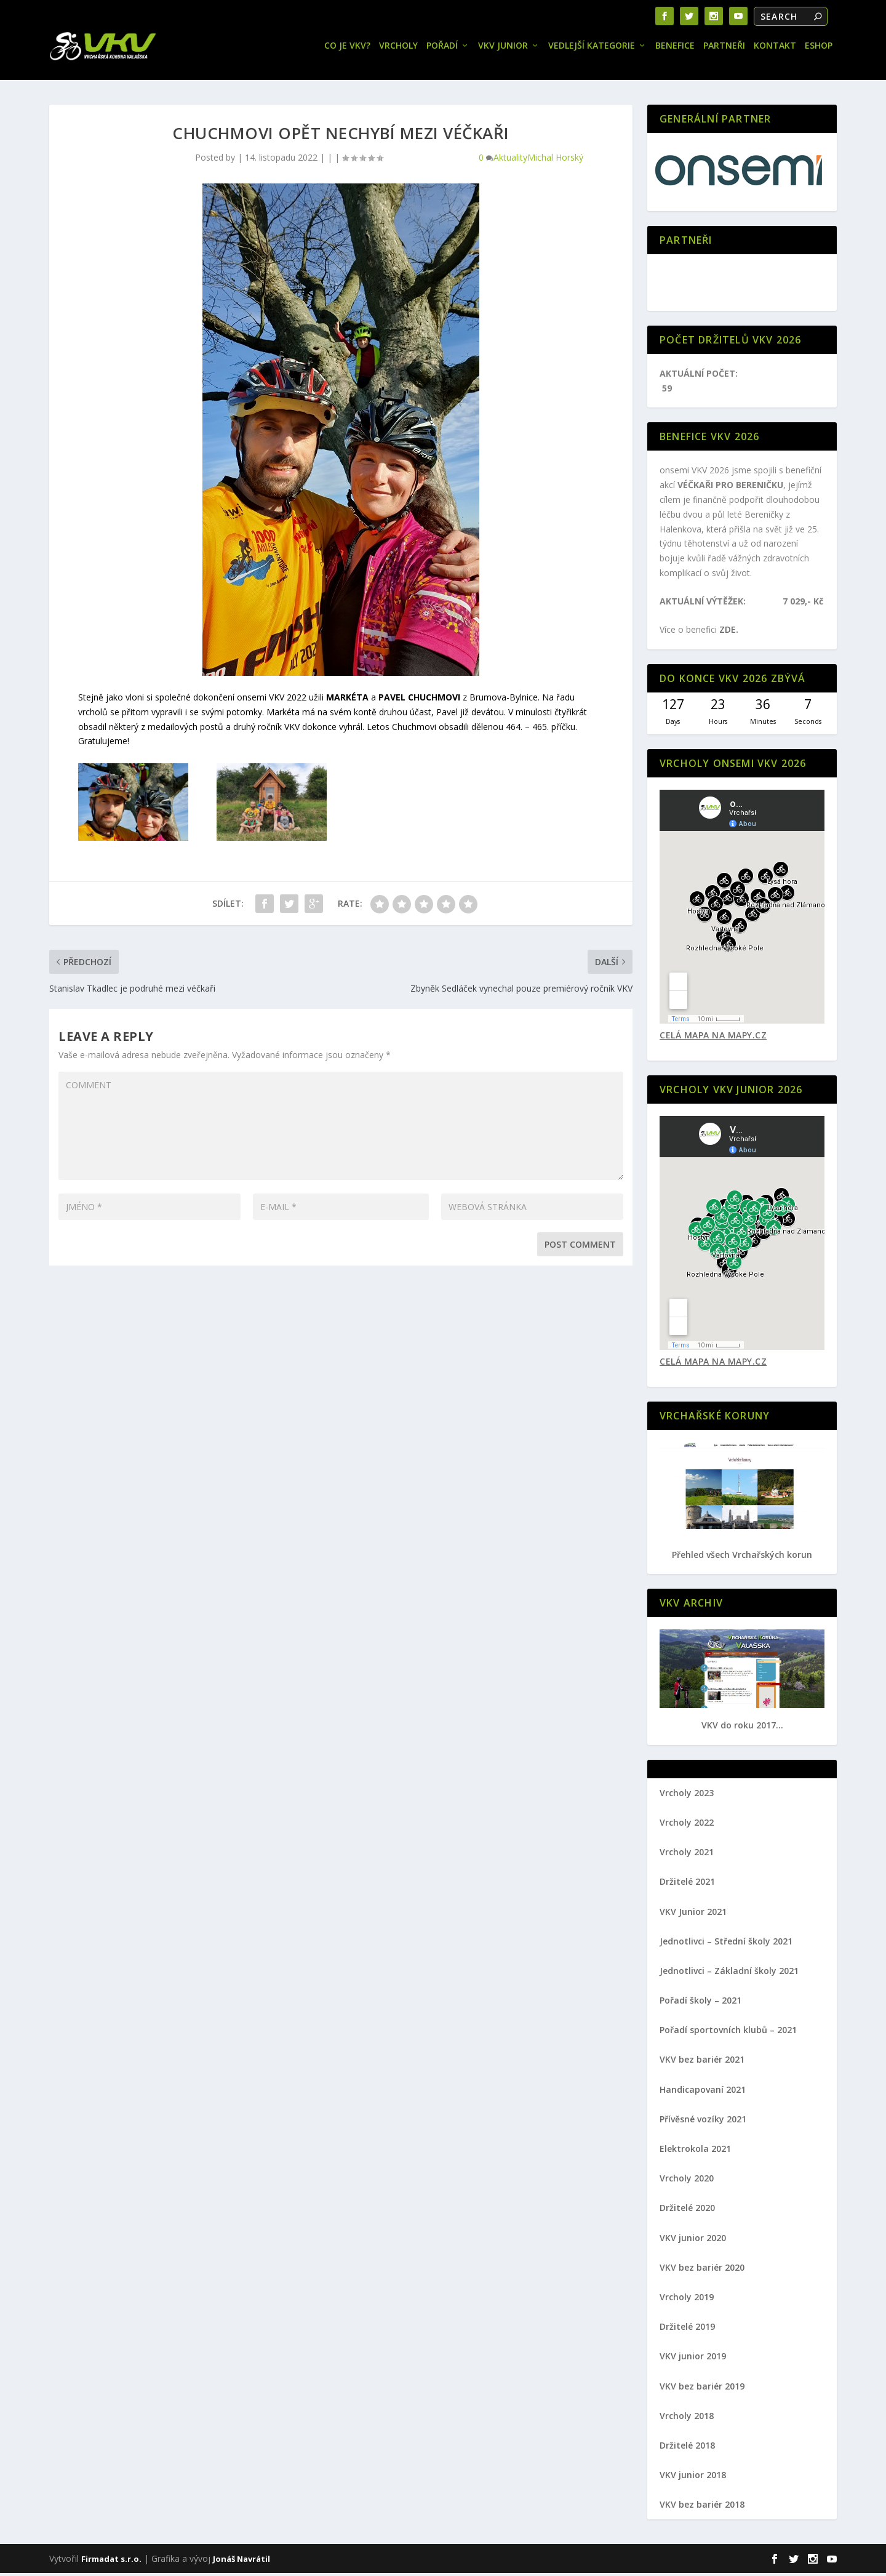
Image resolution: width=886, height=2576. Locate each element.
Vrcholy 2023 (687, 1796)
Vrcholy (398, 49)
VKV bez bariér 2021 (702, 2062)
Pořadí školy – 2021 (700, 2003)
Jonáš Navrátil (241, 2561)
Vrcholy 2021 (687, 1855)
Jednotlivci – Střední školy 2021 (726, 1944)
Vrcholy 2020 (687, 2181)
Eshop (818, 49)
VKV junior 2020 (693, 2241)
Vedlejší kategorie (591, 49)
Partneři (724, 49)
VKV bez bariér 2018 (702, 2507)
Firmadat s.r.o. (111, 2561)
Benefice (675, 49)
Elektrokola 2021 (695, 2151)
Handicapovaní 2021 (703, 2092)
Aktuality (510, 160)
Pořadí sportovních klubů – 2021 (728, 2033)
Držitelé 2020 (687, 2211)
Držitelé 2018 (687, 2448)
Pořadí (442, 49)
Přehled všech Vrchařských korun (742, 1557)
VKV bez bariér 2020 (702, 2270)
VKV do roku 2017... (742, 1728)
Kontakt (775, 49)
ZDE (727, 632)
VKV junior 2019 (693, 2359)
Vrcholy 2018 (687, 2419)
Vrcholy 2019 (687, 2300)
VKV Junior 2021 (693, 1914)
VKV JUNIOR (503, 49)
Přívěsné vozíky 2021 (703, 2122)
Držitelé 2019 (687, 2329)
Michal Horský (555, 160)
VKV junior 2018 (693, 2478)
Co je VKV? (347, 49)
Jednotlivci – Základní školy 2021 (729, 1974)
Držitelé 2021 (687, 1884)
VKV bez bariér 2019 (702, 2389)
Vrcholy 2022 (687, 1825)
